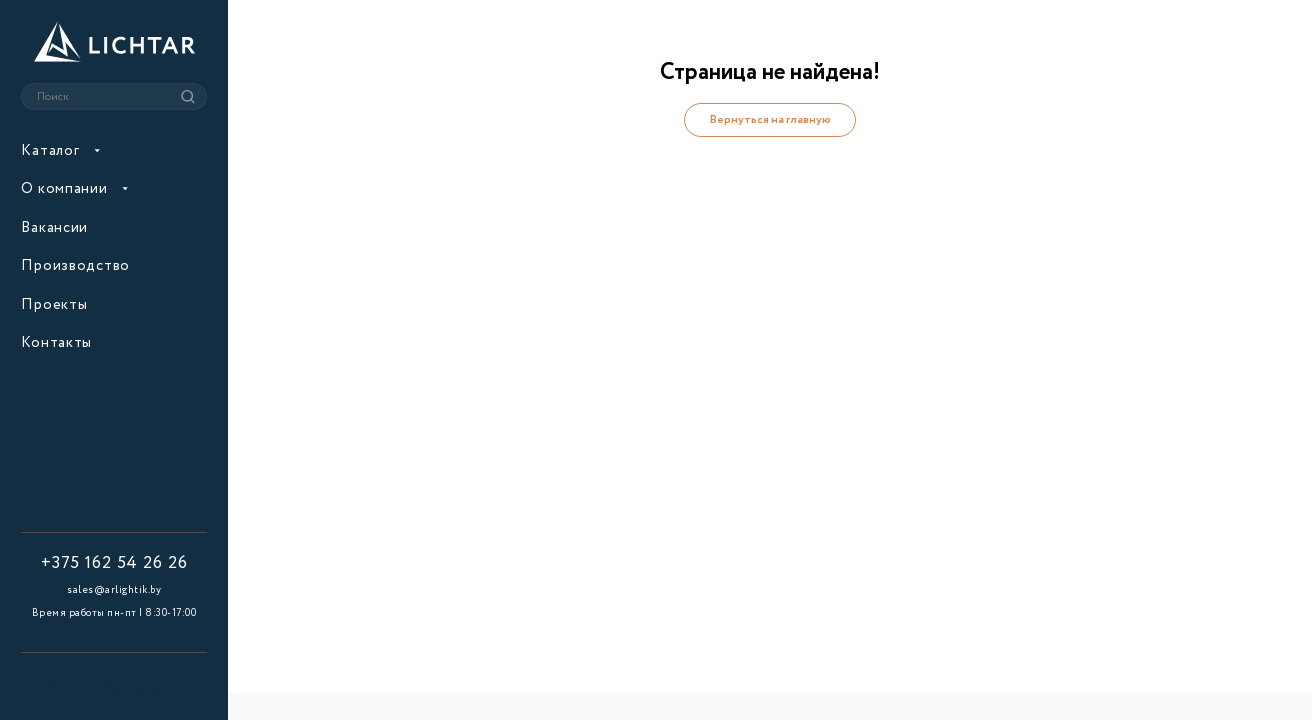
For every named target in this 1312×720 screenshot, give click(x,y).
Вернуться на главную (770, 119)
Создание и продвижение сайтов (114, 687)
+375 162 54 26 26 (114, 564)
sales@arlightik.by (114, 590)
